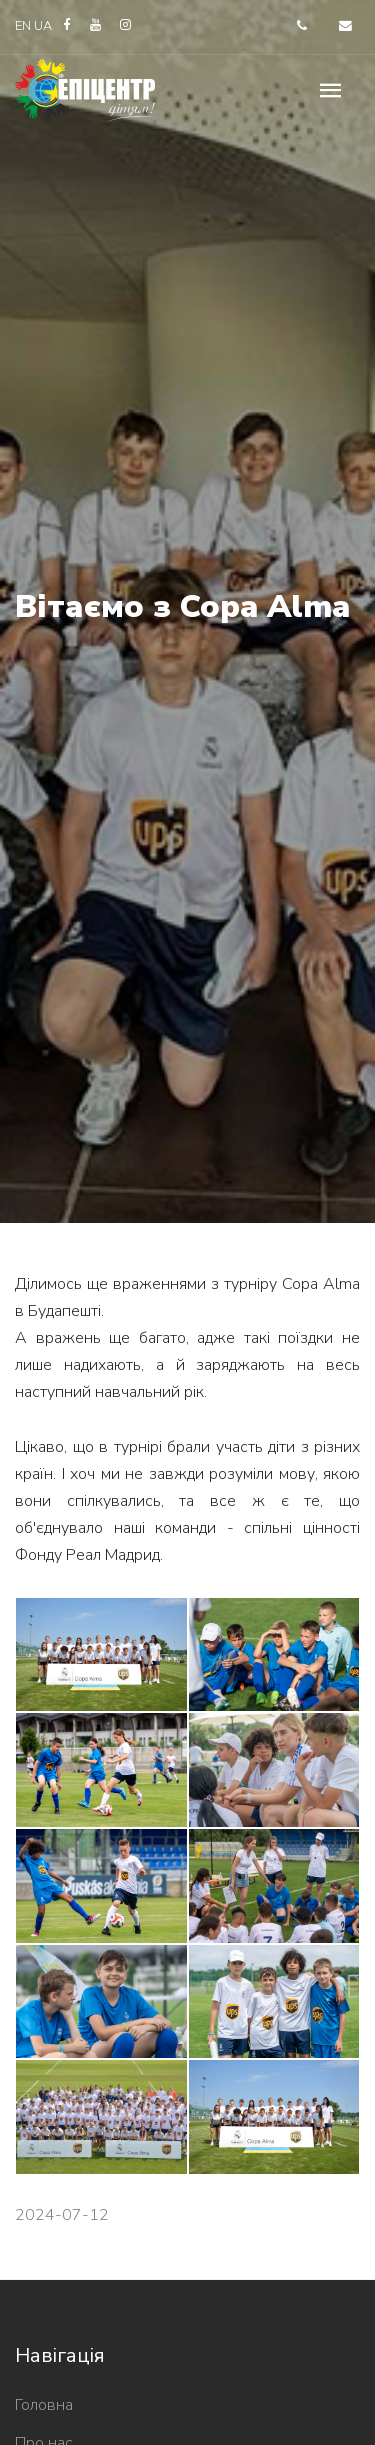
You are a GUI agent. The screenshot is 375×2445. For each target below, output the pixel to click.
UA (44, 26)
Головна (44, 2405)
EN (23, 26)
